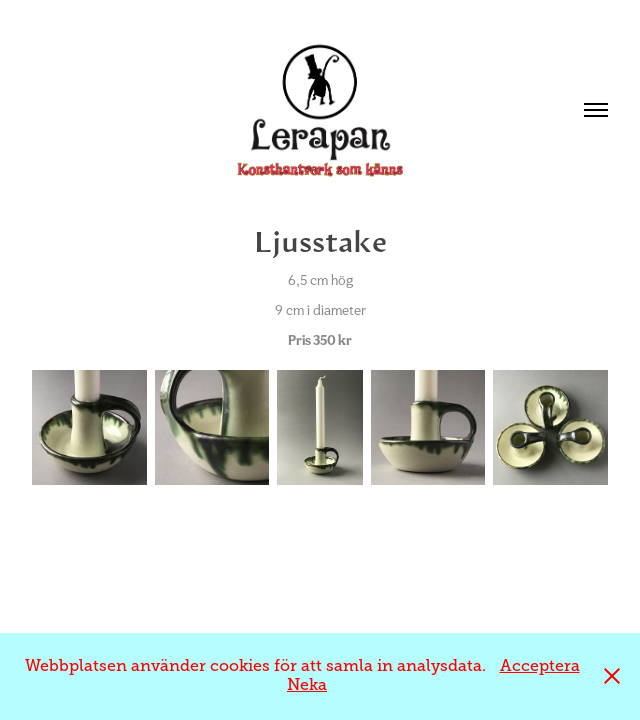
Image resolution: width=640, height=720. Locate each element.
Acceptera (540, 666)
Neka (307, 685)
